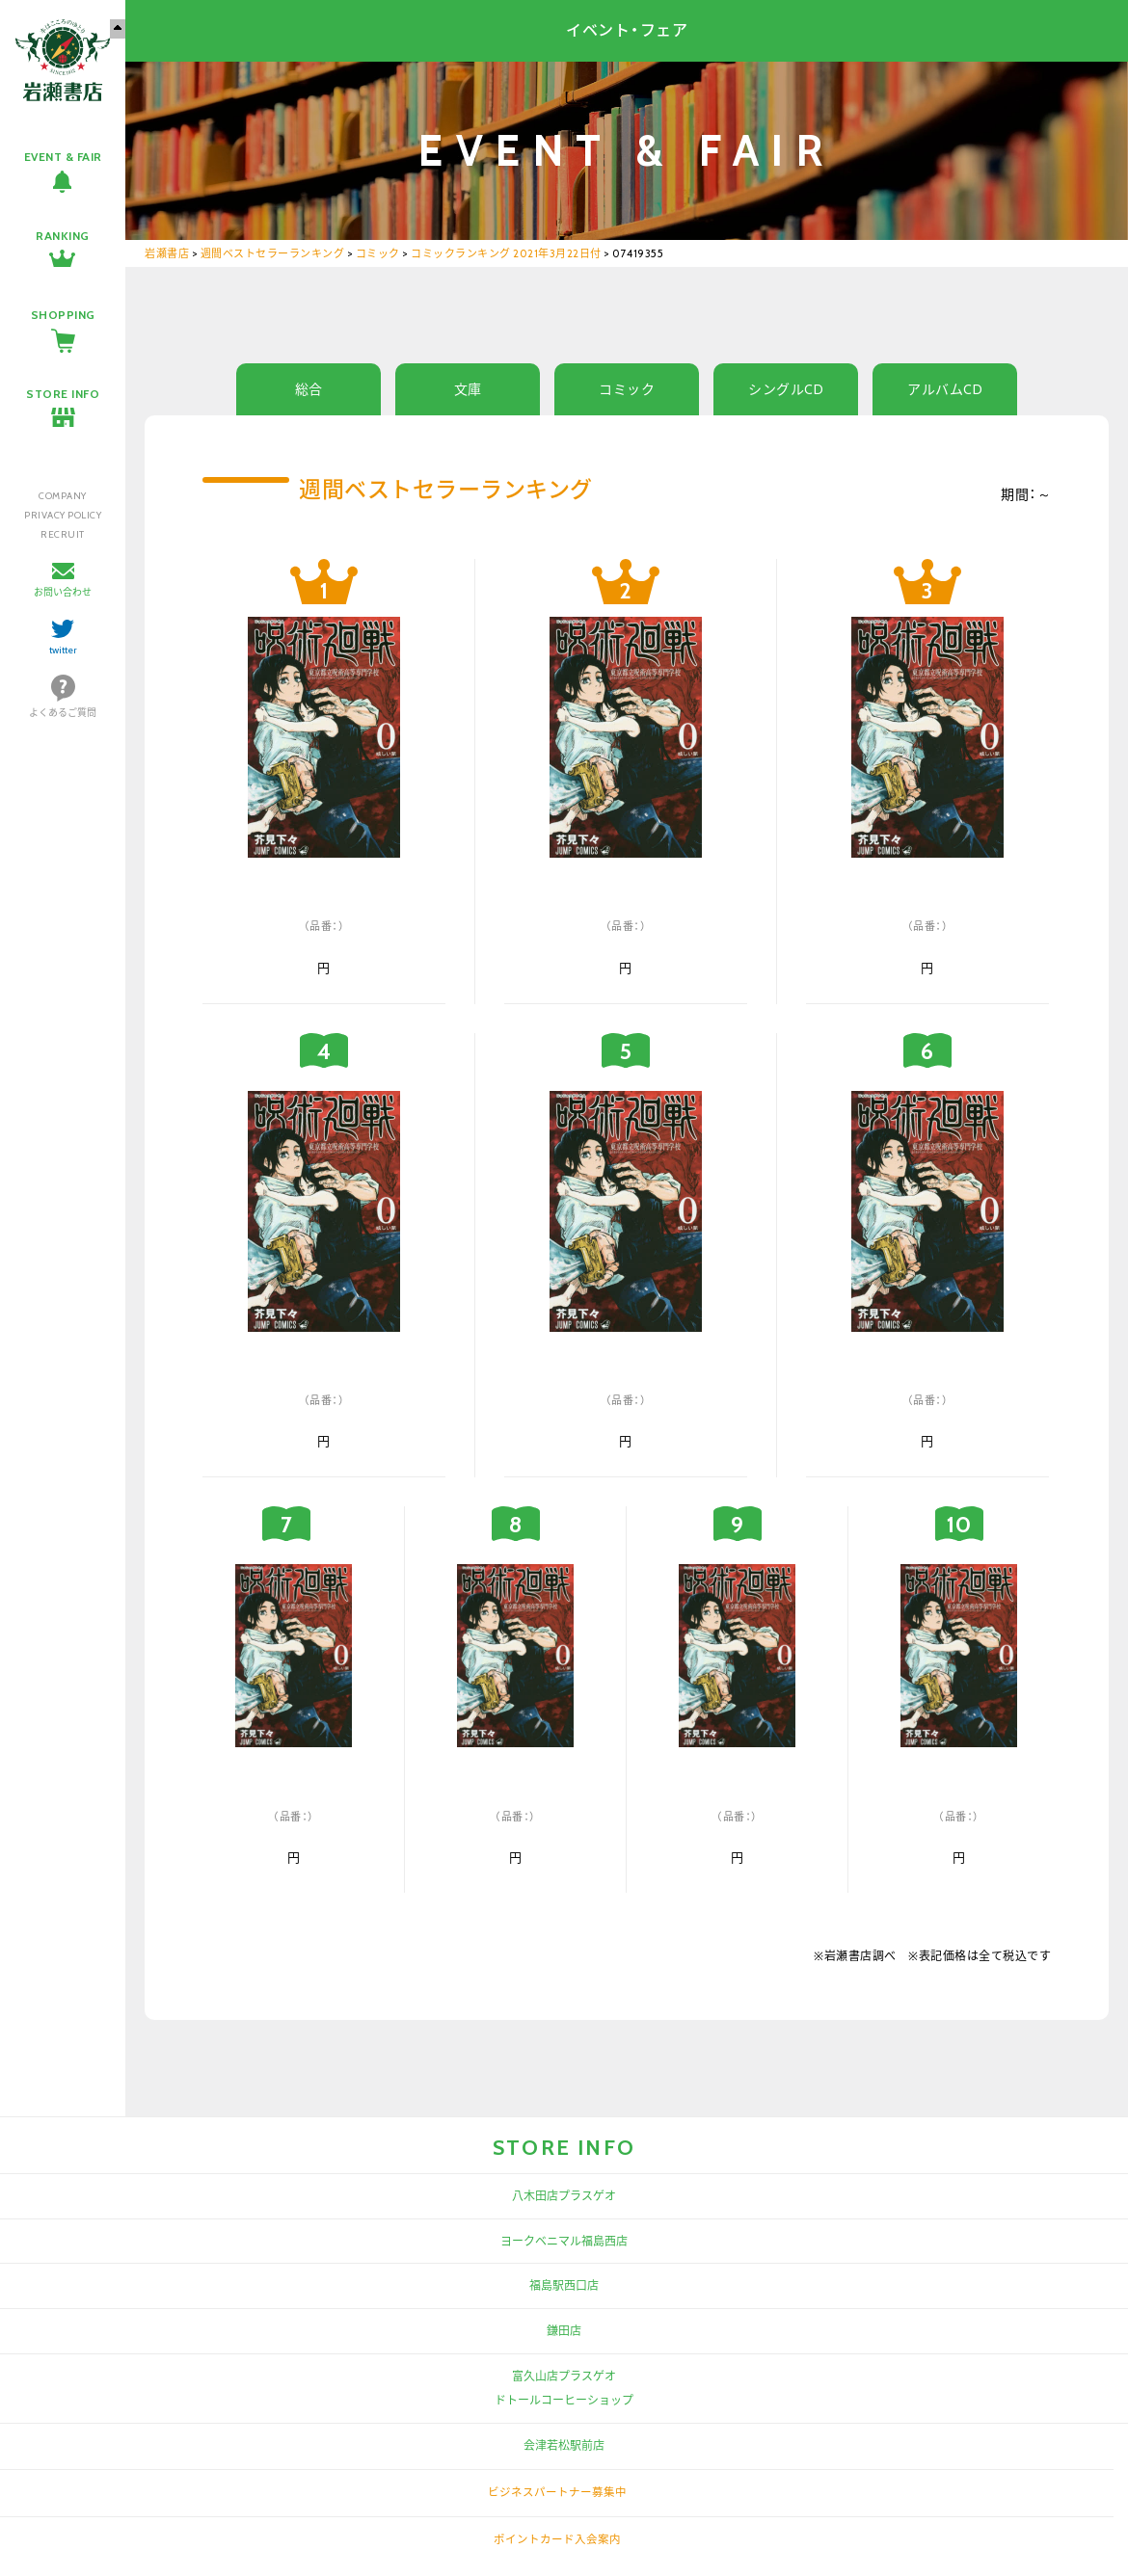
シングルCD (785, 389)
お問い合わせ (63, 592)
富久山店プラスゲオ (564, 2376)
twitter (63, 650)
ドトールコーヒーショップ (564, 2400)
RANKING (63, 235)
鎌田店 (564, 2331)
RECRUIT (62, 534)
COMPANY (63, 496)
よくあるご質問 (62, 712)
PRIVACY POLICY (62, 515)
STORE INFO (62, 393)
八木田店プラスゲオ (564, 2196)
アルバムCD (944, 389)
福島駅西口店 (564, 2285)
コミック (627, 389)
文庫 (468, 389)
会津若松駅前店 (564, 2445)
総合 (309, 389)
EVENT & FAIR (63, 156)
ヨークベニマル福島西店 (564, 2241)
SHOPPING (63, 314)
